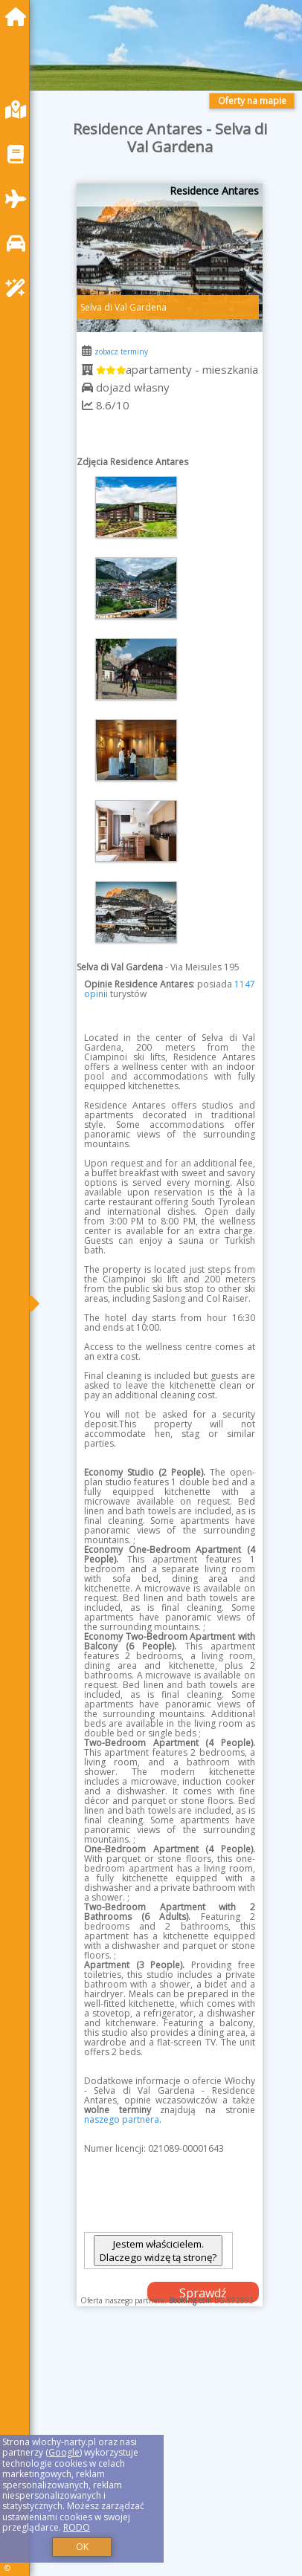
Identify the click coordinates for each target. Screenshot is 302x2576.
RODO (76, 2527)
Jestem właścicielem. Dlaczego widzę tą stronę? (158, 2250)
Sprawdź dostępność (203, 2294)
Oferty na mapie (252, 100)
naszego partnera (121, 2119)
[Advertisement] (170, 2456)
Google (64, 2452)
